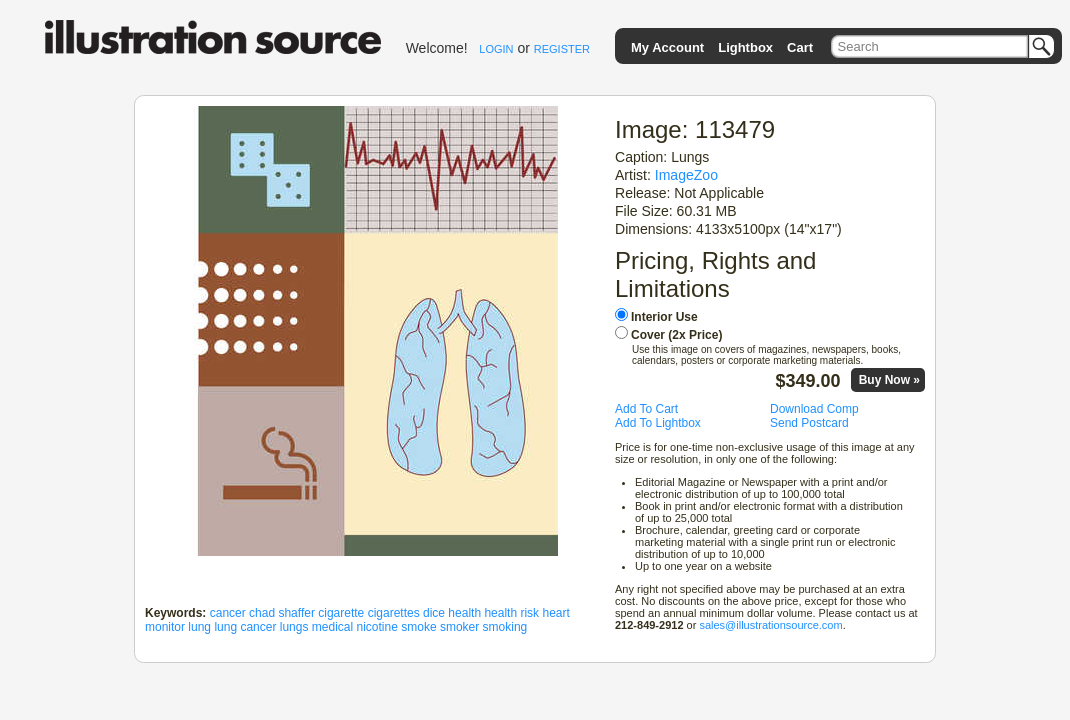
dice (434, 613)
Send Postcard (809, 423)
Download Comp (814, 409)
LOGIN (496, 49)
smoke (418, 627)
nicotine (377, 627)
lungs (294, 627)
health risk (511, 613)
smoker (459, 627)
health (464, 613)
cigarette (341, 613)
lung (199, 627)
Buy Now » (889, 380)
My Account (667, 47)
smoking (505, 627)
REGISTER (562, 49)
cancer (228, 613)
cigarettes (394, 613)
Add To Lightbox (658, 423)
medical (332, 627)
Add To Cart (646, 409)
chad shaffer (282, 613)
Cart (800, 47)
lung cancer (245, 627)
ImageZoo (686, 175)
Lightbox (745, 47)
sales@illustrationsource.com (770, 625)
